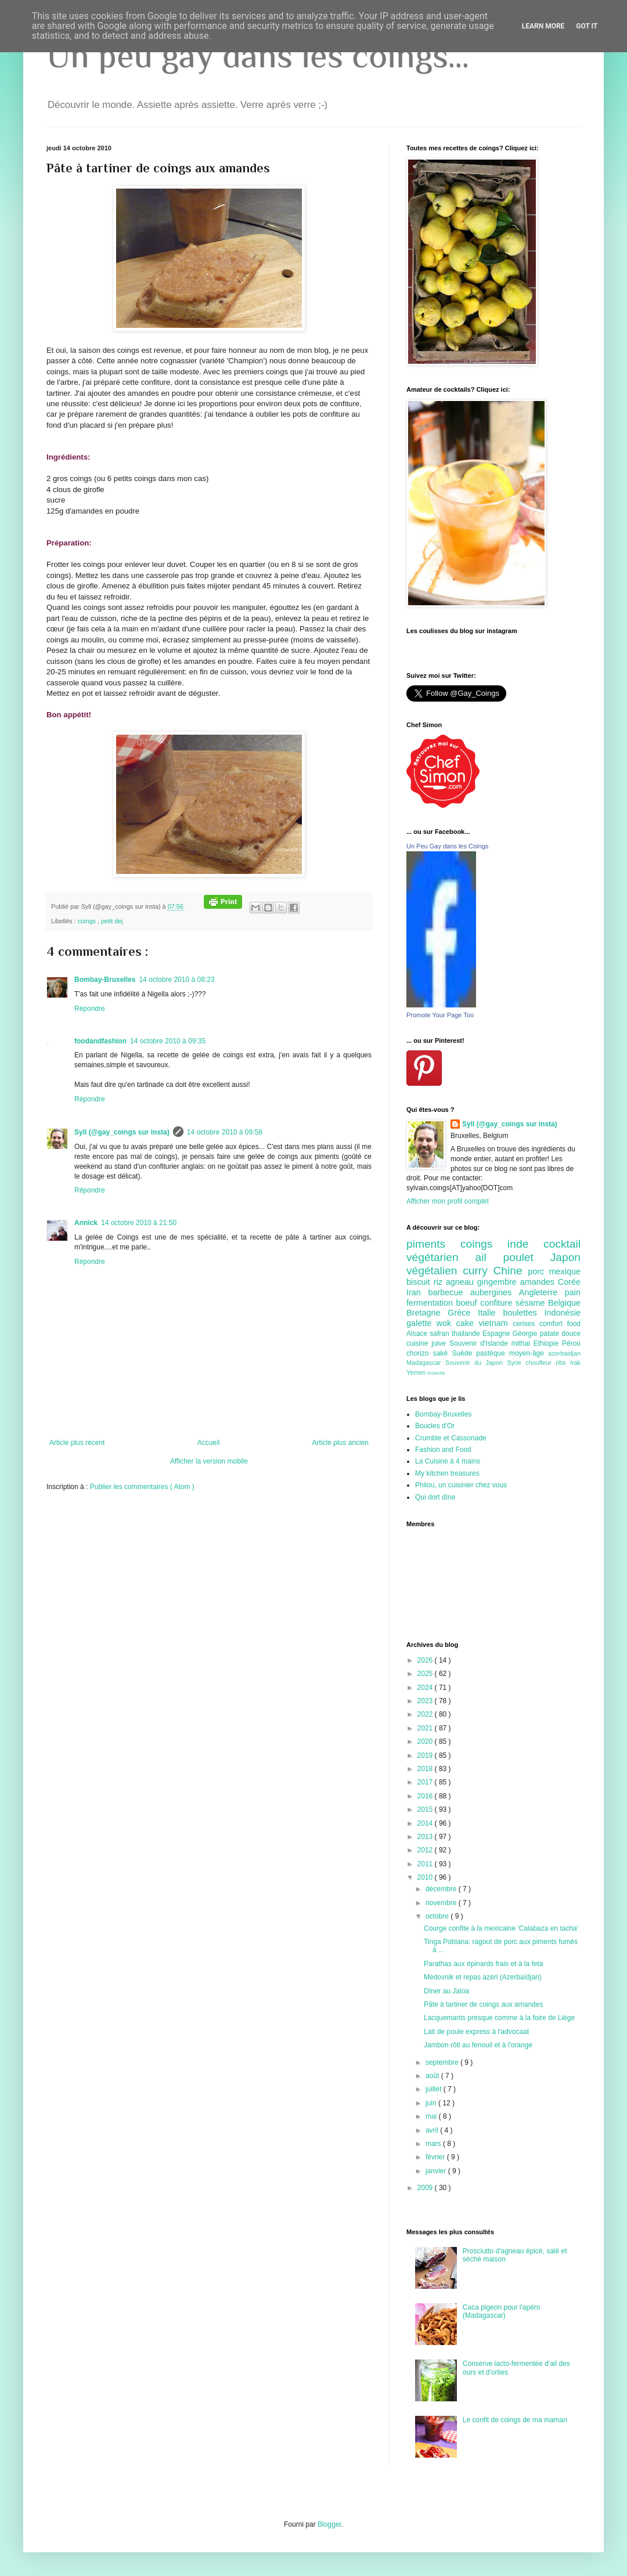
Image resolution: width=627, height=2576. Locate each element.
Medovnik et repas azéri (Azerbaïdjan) (483, 1977)
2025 (426, 1674)
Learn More (543, 26)
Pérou (571, 1343)
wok (446, 1323)
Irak (575, 1362)
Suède (464, 1353)
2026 (426, 1660)
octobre (438, 1916)
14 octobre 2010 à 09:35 (168, 1041)
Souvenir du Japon (476, 1362)
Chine (510, 1270)
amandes (539, 1282)
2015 (426, 1809)
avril (433, 2130)
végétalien (434, 1270)
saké (442, 1353)
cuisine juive (427, 1343)
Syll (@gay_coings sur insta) (122, 1132)
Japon (565, 1257)
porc (538, 1271)
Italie (490, 1312)
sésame (532, 1302)
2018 (426, 1769)
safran (441, 1333)
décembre (442, 1889)
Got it (586, 26)
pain (573, 1292)
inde (525, 1244)
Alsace (418, 1333)
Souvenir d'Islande (480, 1343)
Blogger (329, 2524)
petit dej (112, 920)
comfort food (560, 1324)
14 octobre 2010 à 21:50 (138, 1223)
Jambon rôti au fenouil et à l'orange (478, 2045)
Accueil (208, 1443)
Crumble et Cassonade (451, 1438)
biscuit (420, 1282)
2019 (426, 1755)
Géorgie (526, 1333)
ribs (563, 1362)
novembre (442, 1903)
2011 (426, 1864)
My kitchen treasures (447, 1473)
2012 (426, 1850)
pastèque (492, 1353)
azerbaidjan (564, 1353)
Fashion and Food (443, 1450)
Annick (86, 1223)
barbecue (449, 1292)
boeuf (468, 1302)
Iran (417, 1292)
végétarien (440, 1257)
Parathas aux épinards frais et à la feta (483, 1964)
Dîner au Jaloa (446, 1991)
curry (478, 1270)
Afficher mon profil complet (447, 1201)
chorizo (419, 1353)
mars (434, 2144)
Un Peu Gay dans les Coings (447, 846)
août (433, 2076)
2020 (426, 1741)
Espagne (497, 1333)
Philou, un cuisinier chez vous (461, 1485)
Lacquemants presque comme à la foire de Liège (499, 2018)
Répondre (89, 1009)
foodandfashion (100, 1041)
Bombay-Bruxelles (104, 980)
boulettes (523, 1312)
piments (433, 1244)
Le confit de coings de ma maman (515, 2420)
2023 (426, 1701)
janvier (437, 2171)
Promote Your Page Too (440, 1014)
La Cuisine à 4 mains (447, 1461)
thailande (467, 1333)
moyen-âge (528, 1353)
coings (88, 920)
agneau (461, 1282)
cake (467, 1323)
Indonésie (563, 1312)
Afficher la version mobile (209, 1461)
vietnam (495, 1323)
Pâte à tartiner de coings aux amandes (483, 2004)
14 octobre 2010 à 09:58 (224, 1132)
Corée (569, 1282)
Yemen (416, 1372)
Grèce (463, 1312)
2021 (426, 1728)
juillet (435, 2089)
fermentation (431, 1302)
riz (440, 1282)
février (436, 2157)
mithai (522, 1343)
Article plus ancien (340, 1443)
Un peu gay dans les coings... (257, 55)
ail (489, 1257)
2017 (426, 1782)
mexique (565, 1271)
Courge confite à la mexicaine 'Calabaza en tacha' (501, 1928)
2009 (426, 2188)
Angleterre (542, 1292)
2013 (426, 1837)
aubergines (494, 1292)
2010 (426, 1877)
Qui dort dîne (435, 1497)
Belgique (564, 1302)
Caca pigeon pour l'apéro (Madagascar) (501, 2311)
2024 (426, 1687)
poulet (526, 1257)
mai (432, 2116)
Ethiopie (548, 1343)
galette (421, 1323)
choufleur (540, 1362)
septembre (443, 2062)
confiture (498, 1302)
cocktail (562, 1244)
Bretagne (427, 1312)
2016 (426, 1796)
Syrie (516, 1362)
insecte (436, 1373)
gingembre (498, 1282)
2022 (426, 1714)
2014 (426, 1823)
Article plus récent (77, 1443)
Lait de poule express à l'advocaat (476, 2032)
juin (432, 2103)
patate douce (560, 1333)
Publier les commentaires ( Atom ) (142, 1487)
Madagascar (425, 1362)
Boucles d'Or (435, 1426)
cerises (526, 1324)
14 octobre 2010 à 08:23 (176, 980)
